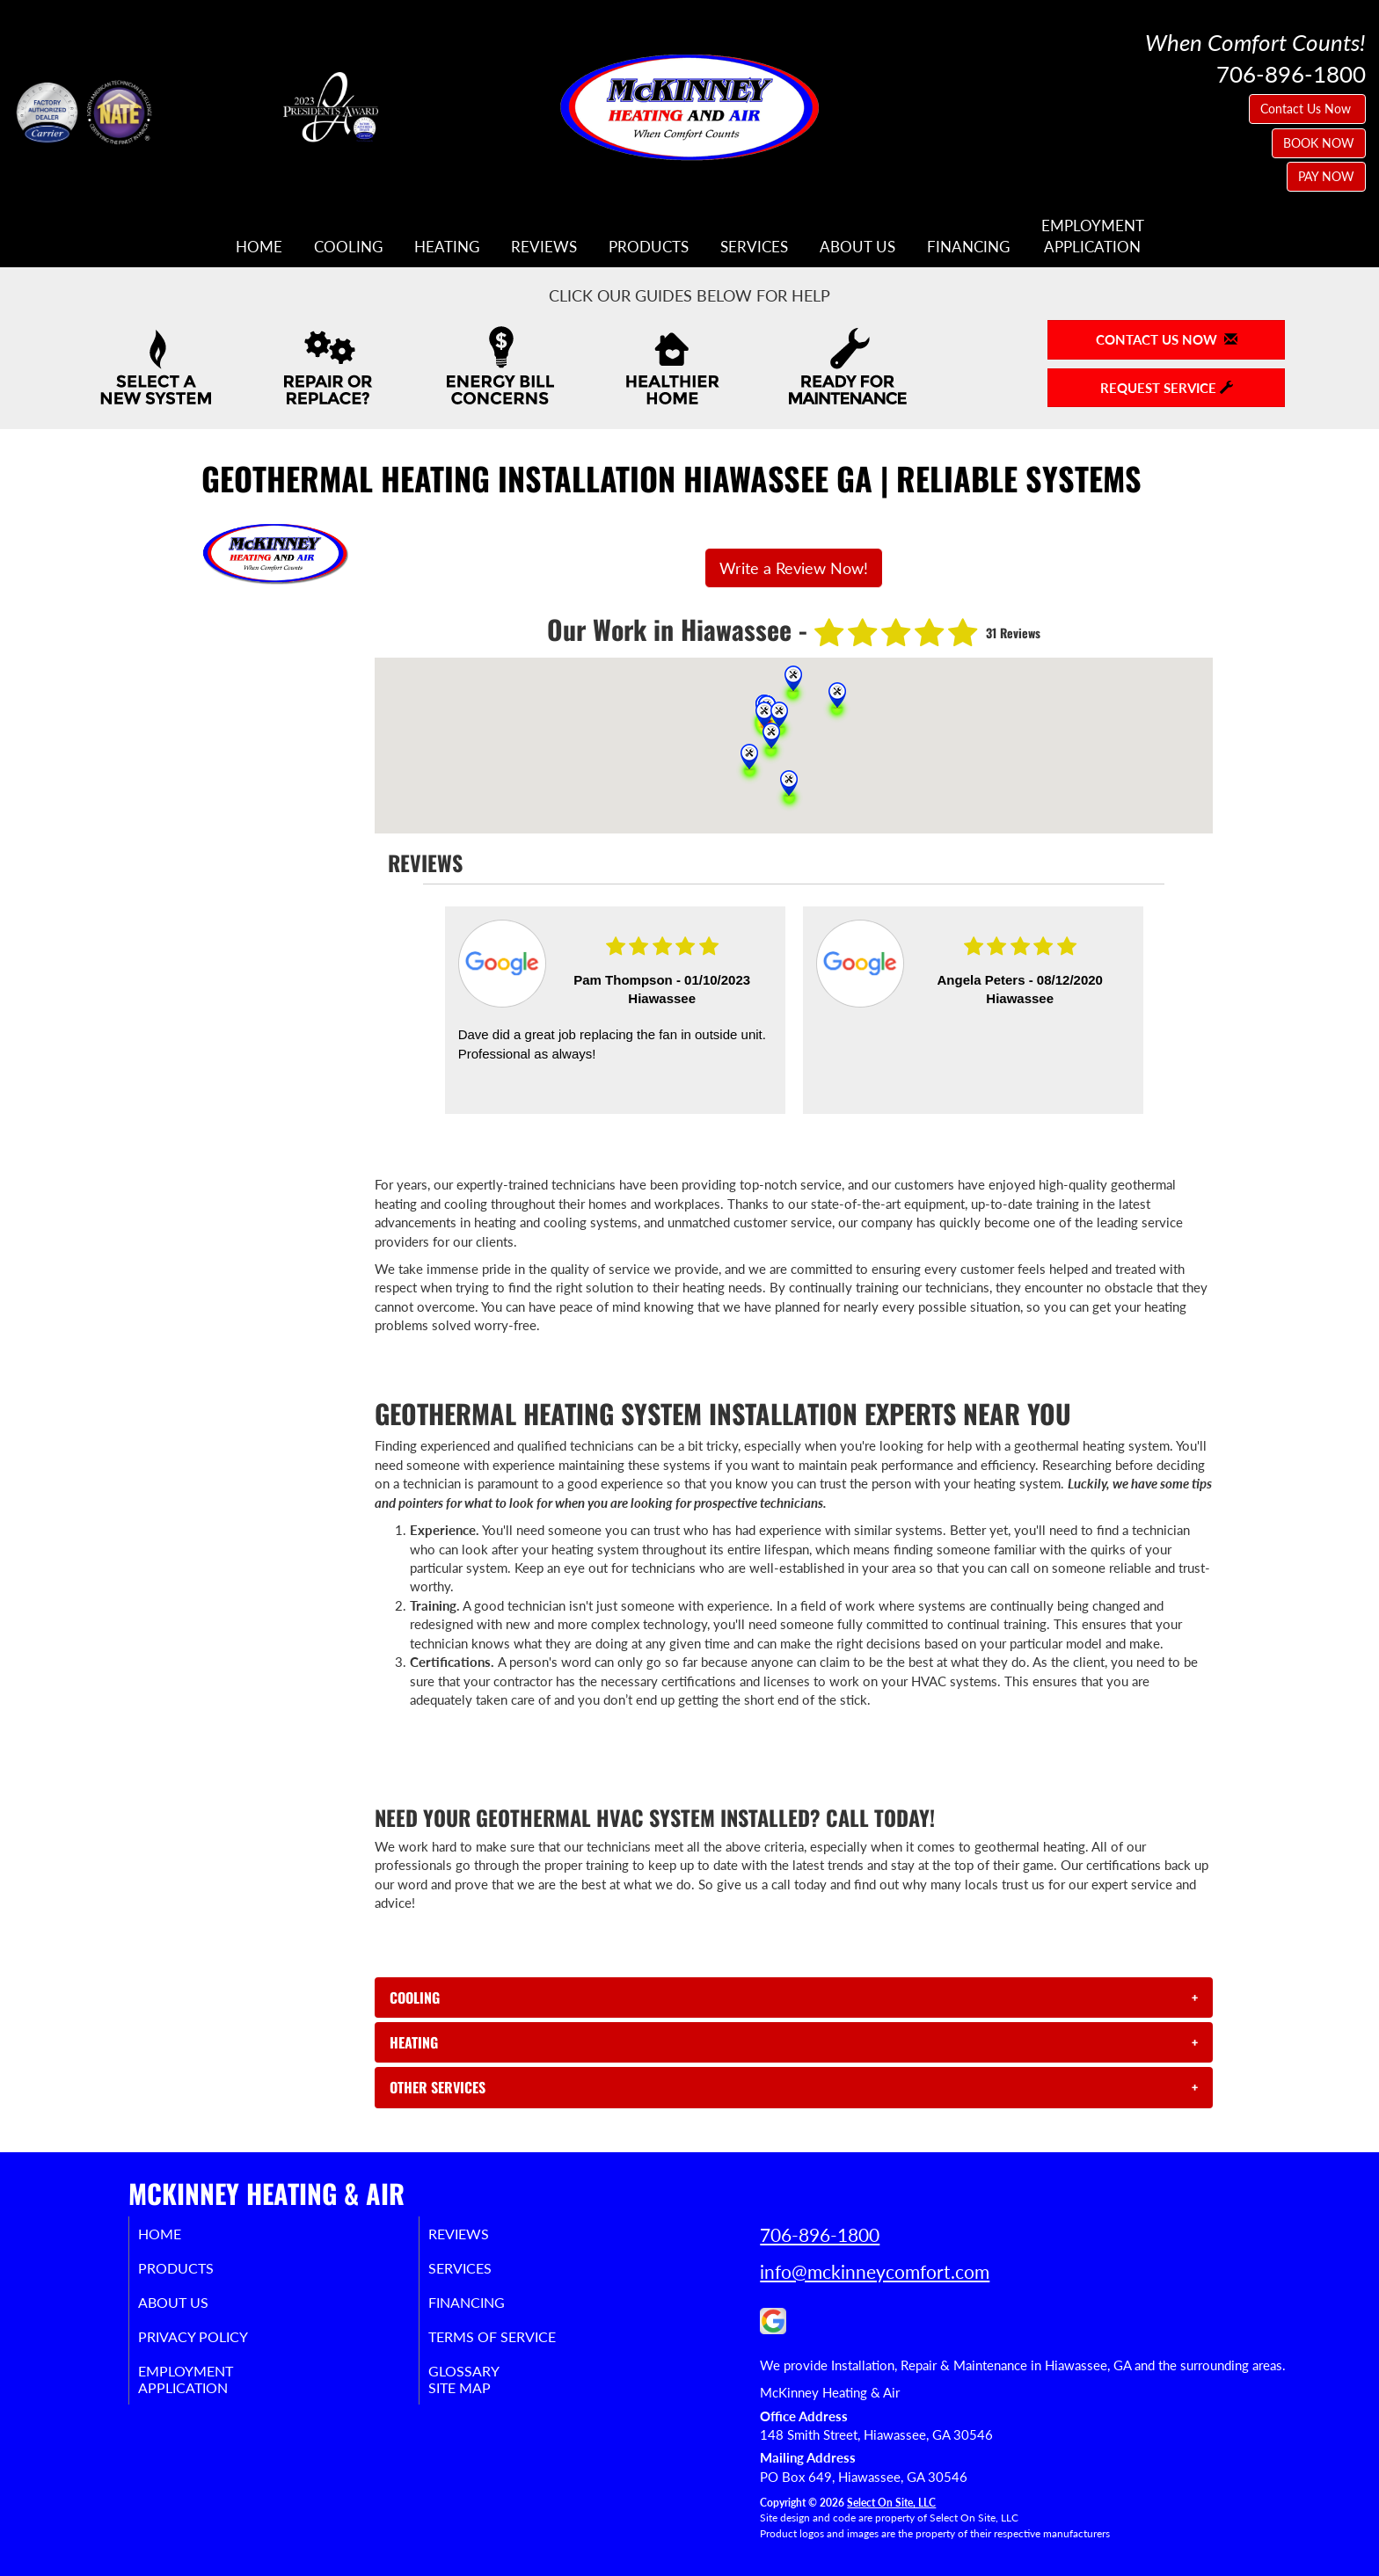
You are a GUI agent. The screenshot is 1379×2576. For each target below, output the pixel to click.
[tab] (793, 1997)
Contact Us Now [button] (1307, 108)
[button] (793, 1997)
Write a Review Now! (793, 568)
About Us (857, 247)
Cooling (348, 247)
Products (649, 247)
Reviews (544, 247)
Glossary (485, 2382)
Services (754, 247)
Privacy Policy (217, 2345)
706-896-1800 (819, 2234)
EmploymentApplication (1092, 236)
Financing (968, 247)
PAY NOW (1326, 176)
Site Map (481, 2402)
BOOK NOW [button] (1318, 142)
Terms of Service (517, 2345)
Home (259, 247)
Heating (446, 247)
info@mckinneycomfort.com (874, 2271)
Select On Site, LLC (891, 2502)
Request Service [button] (1166, 388)
